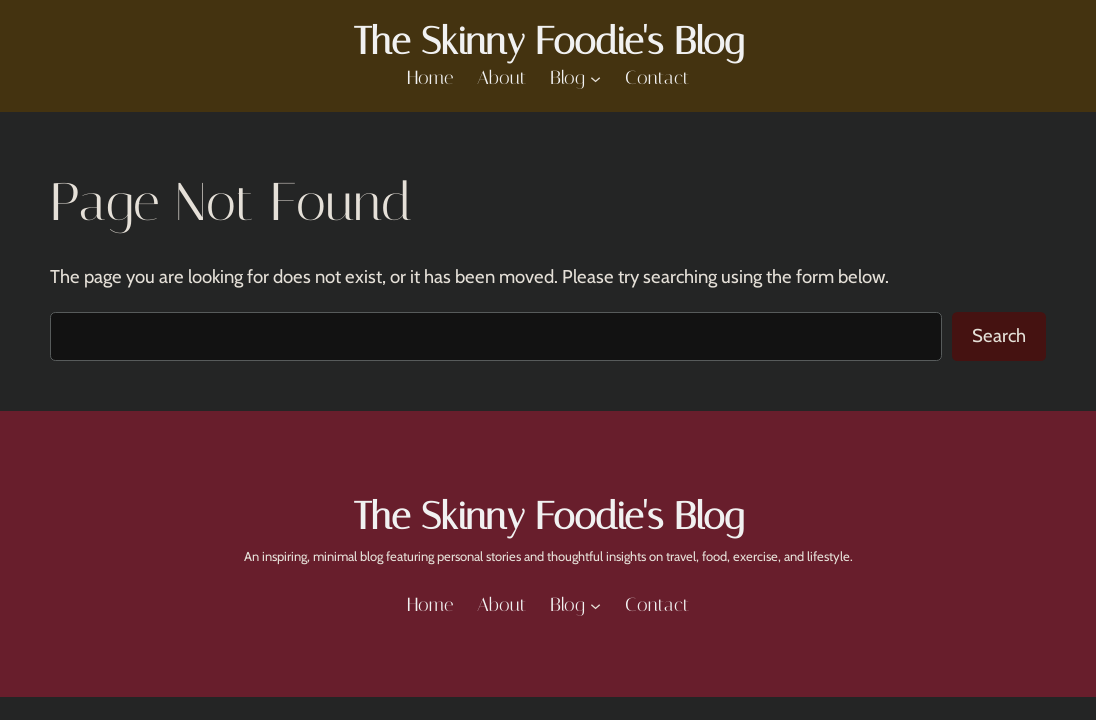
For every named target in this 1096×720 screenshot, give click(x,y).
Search (999, 335)
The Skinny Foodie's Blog (548, 41)
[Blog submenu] (595, 77)
